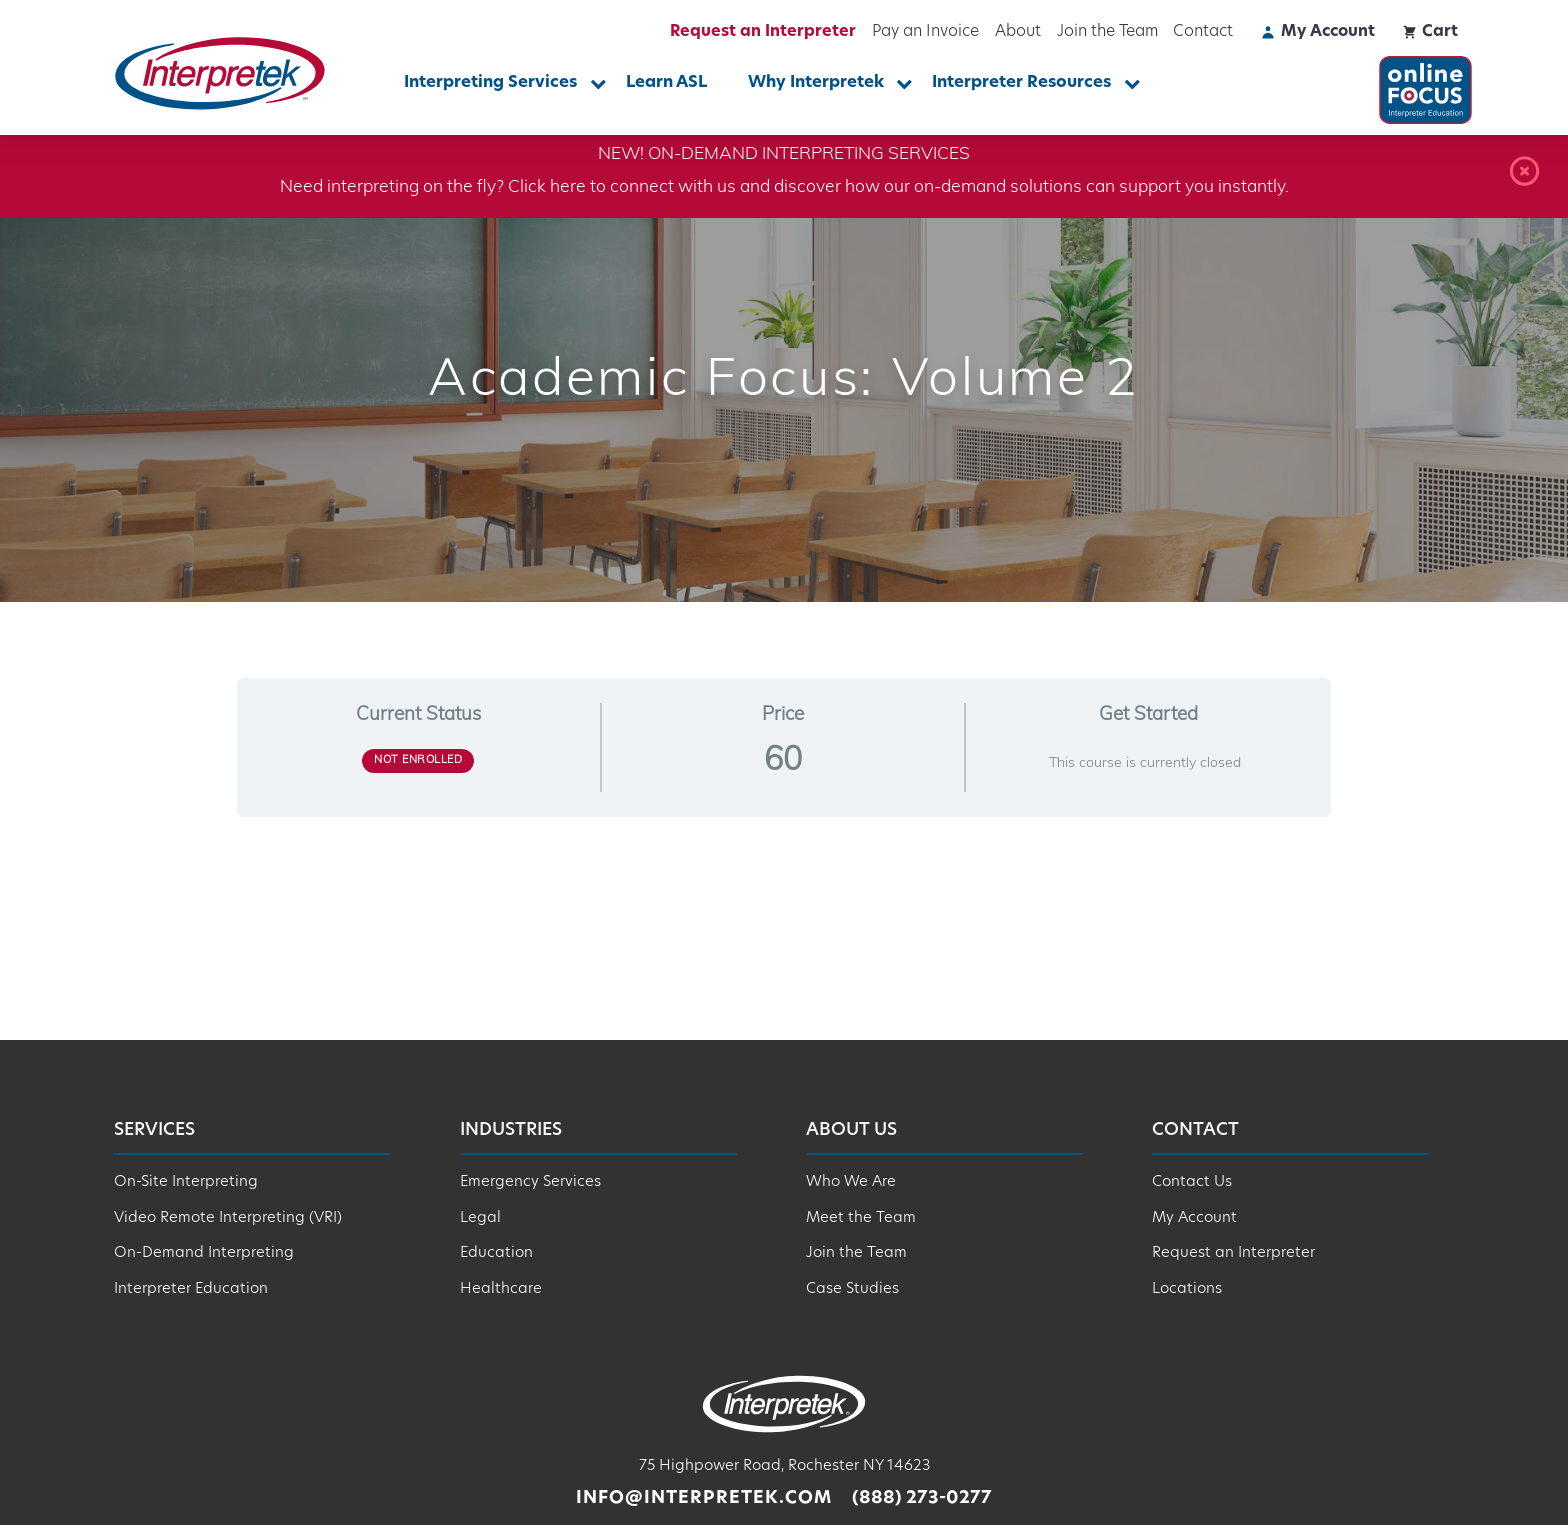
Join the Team (1107, 32)
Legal (480, 1218)
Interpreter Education (191, 1289)
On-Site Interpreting (186, 1182)
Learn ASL (666, 83)
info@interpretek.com (704, 1498)
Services (154, 1130)
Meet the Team (861, 1218)
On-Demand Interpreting (204, 1253)
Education (496, 1253)
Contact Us (1192, 1182)
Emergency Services (530, 1182)
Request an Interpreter (763, 32)
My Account (1194, 1218)
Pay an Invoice (925, 32)
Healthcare (501, 1289)
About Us (851, 1130)
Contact (1203, 32)
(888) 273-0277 (922, 1498)
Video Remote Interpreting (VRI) (228, 1218)
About (1018, 32)
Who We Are (851, 1182)
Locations (1187, 1289)
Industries (511, 1130)
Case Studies (852, 1289)
